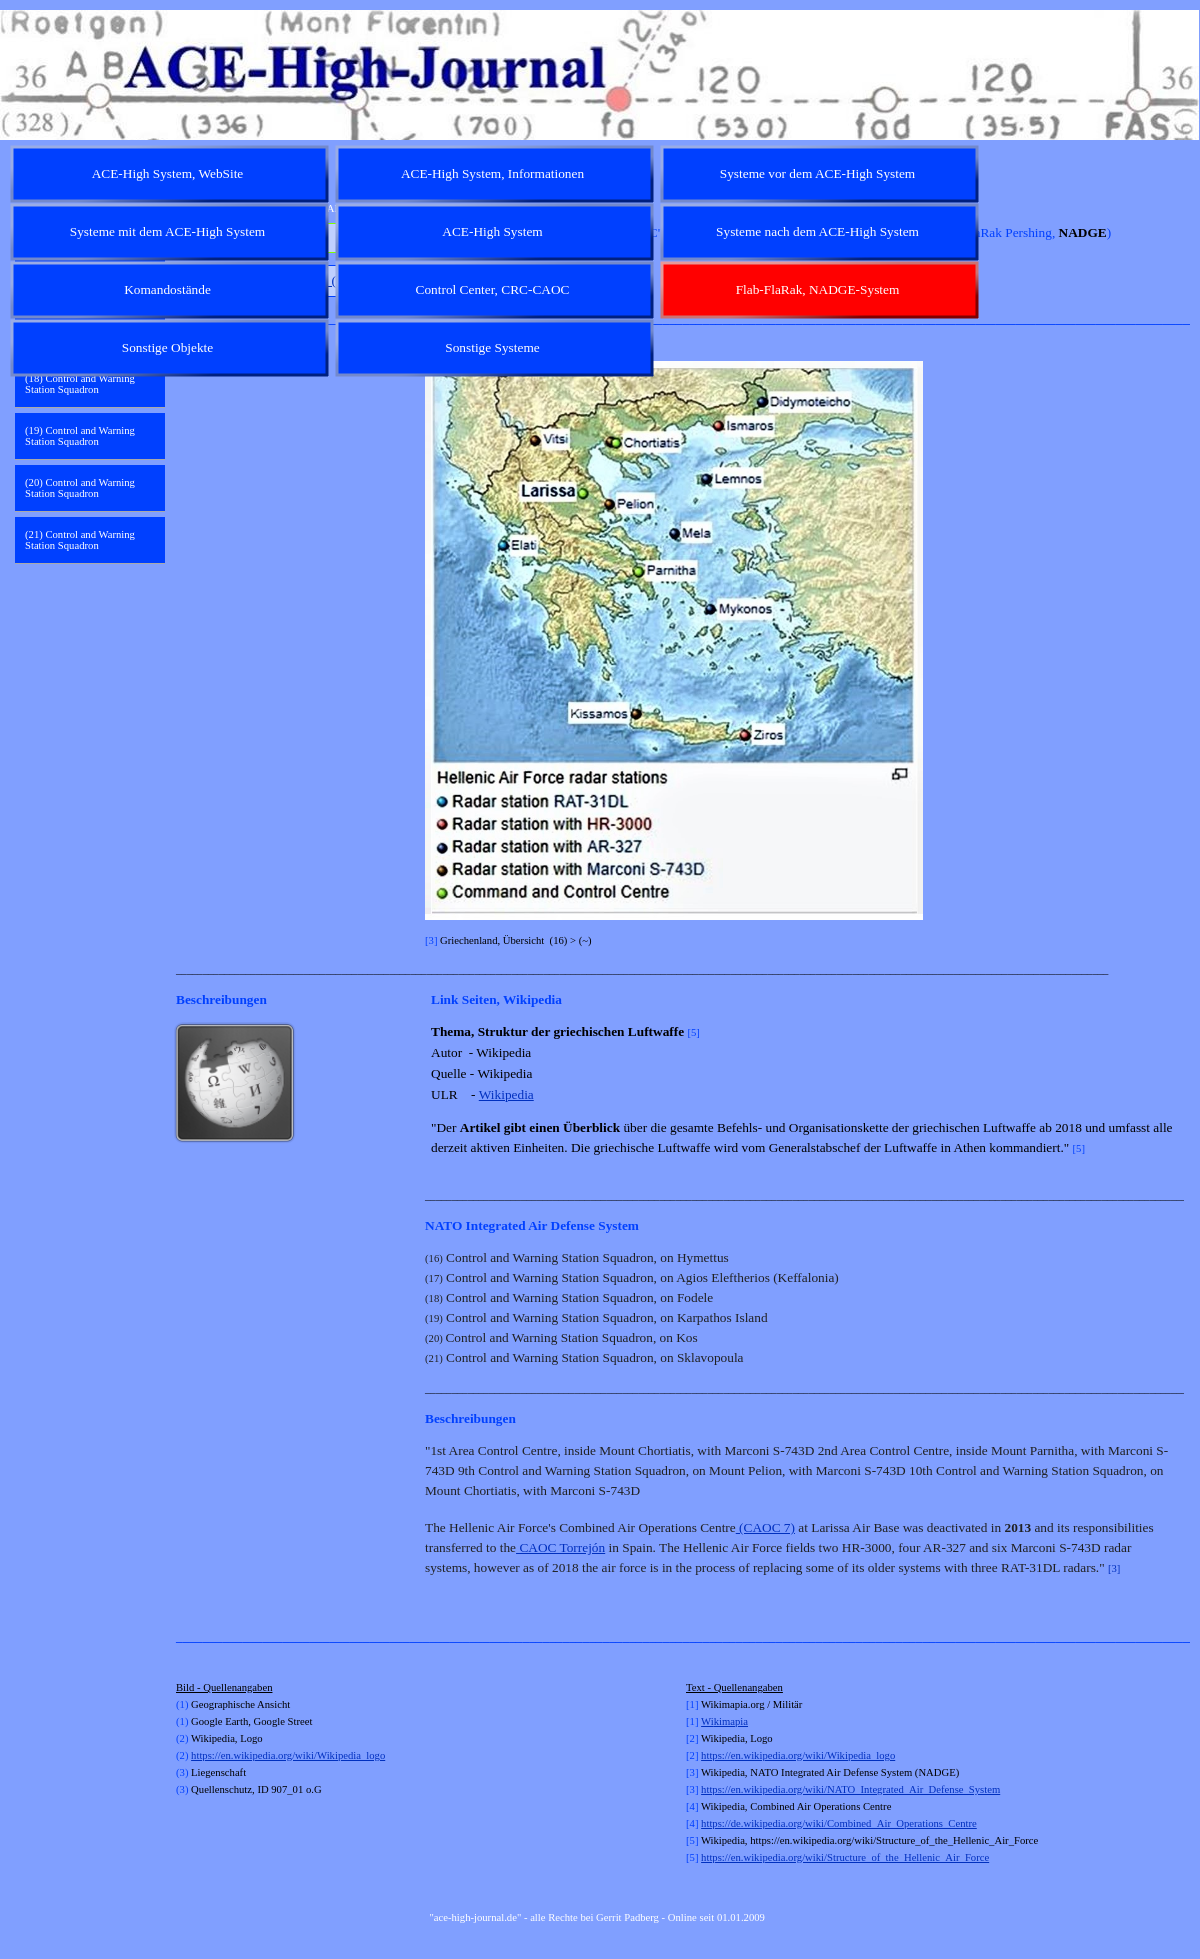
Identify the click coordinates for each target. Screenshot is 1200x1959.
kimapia (731, 1721)
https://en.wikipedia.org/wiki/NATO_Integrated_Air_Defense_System (850, 1789)
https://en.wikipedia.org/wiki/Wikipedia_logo (288, 1755)
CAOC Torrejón (560, 1547)
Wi (707, 1721)
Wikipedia (506, 1094)
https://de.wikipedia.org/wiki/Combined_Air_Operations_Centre (839, 1823)
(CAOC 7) (765, 1527)
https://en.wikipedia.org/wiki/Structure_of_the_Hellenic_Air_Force (845, 1857)
